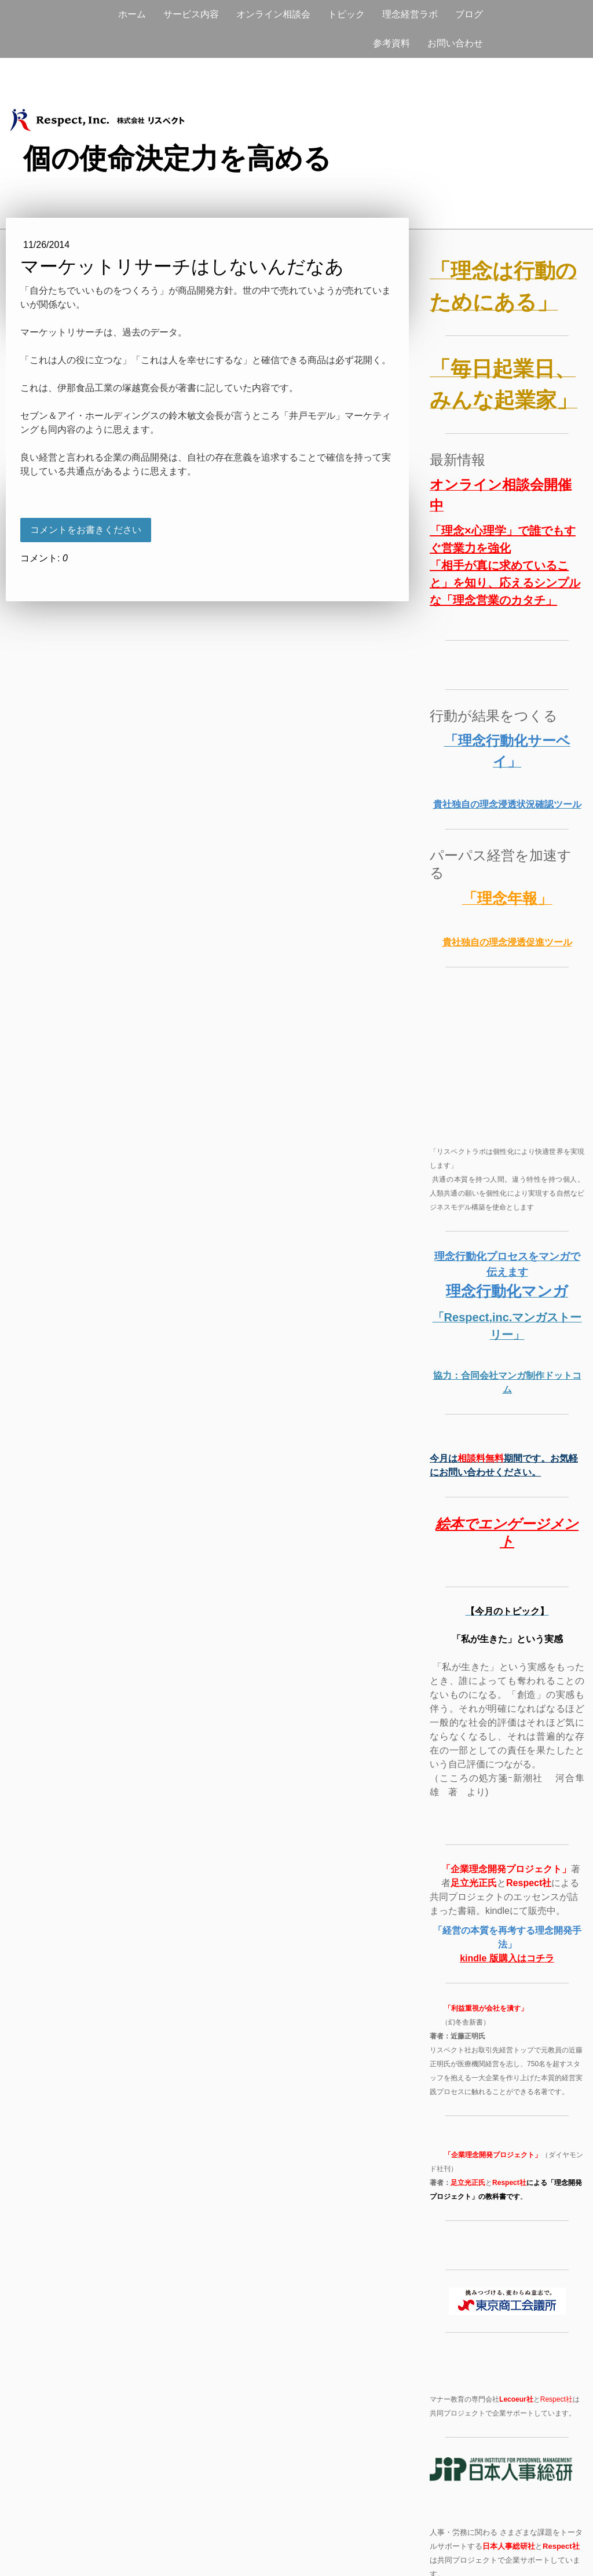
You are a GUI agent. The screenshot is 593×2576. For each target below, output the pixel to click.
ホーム (132, 14)
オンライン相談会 (273, 14)
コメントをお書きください (85, 530)
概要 (19, 2546)
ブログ (469, 14)
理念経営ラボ (410, 14)
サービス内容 (191, 14)
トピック (346, 14)
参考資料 (391, 43)
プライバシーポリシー (70, 2546)
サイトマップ (136, 2546)
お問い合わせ (455, 43)
